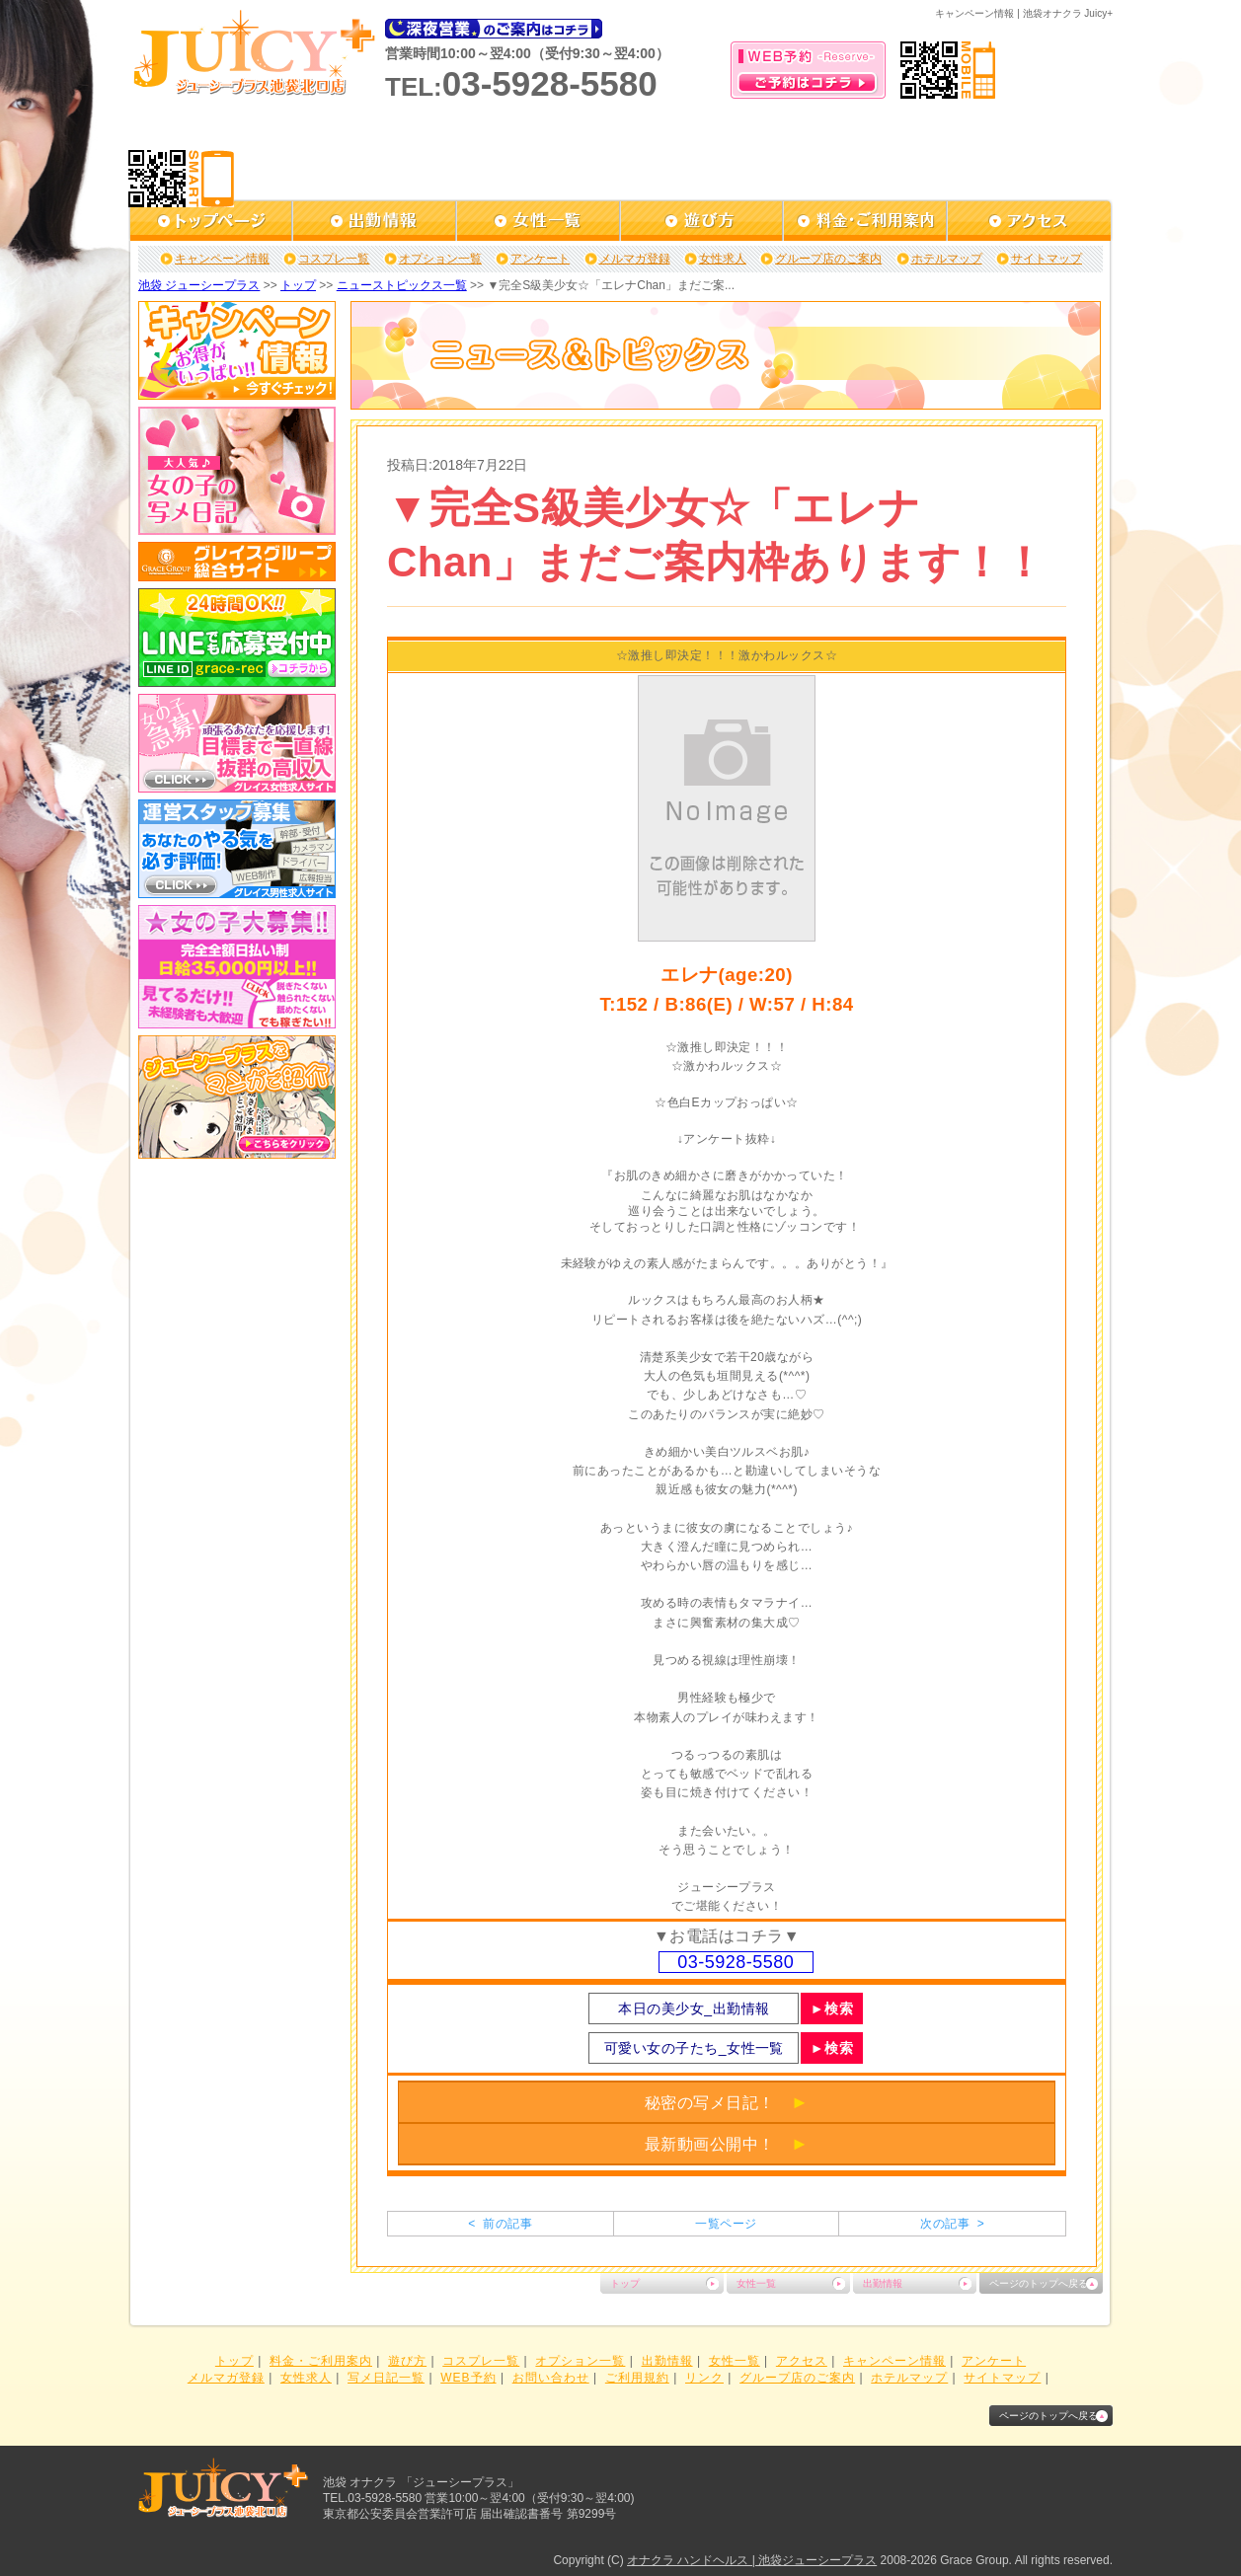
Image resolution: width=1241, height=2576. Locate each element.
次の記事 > (952, 2224)
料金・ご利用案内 (321, 2361)
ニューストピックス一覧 (402, 285)
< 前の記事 (500, 2224)
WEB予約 (468, 2378)
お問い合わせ (550, 2378)
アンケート (540, 258)
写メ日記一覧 (386, 2378)
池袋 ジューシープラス (199, 285)
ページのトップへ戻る (1038, 2283)
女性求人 (722, 258)
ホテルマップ (946, 258)
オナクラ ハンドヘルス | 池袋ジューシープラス (752, 2560)
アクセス (801, 2361)
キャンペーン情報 (222, 258)
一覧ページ (725, 2224)
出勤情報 (882, 2283)
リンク (704, 2378)
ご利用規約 (637, 2378)
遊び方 (407, 2361)
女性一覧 (756, 2283)
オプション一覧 (440, 258)
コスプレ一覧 (333, 258)
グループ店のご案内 (828, 258)
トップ (298, 285)
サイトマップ (1046, 258)
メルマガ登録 (634, 258)
